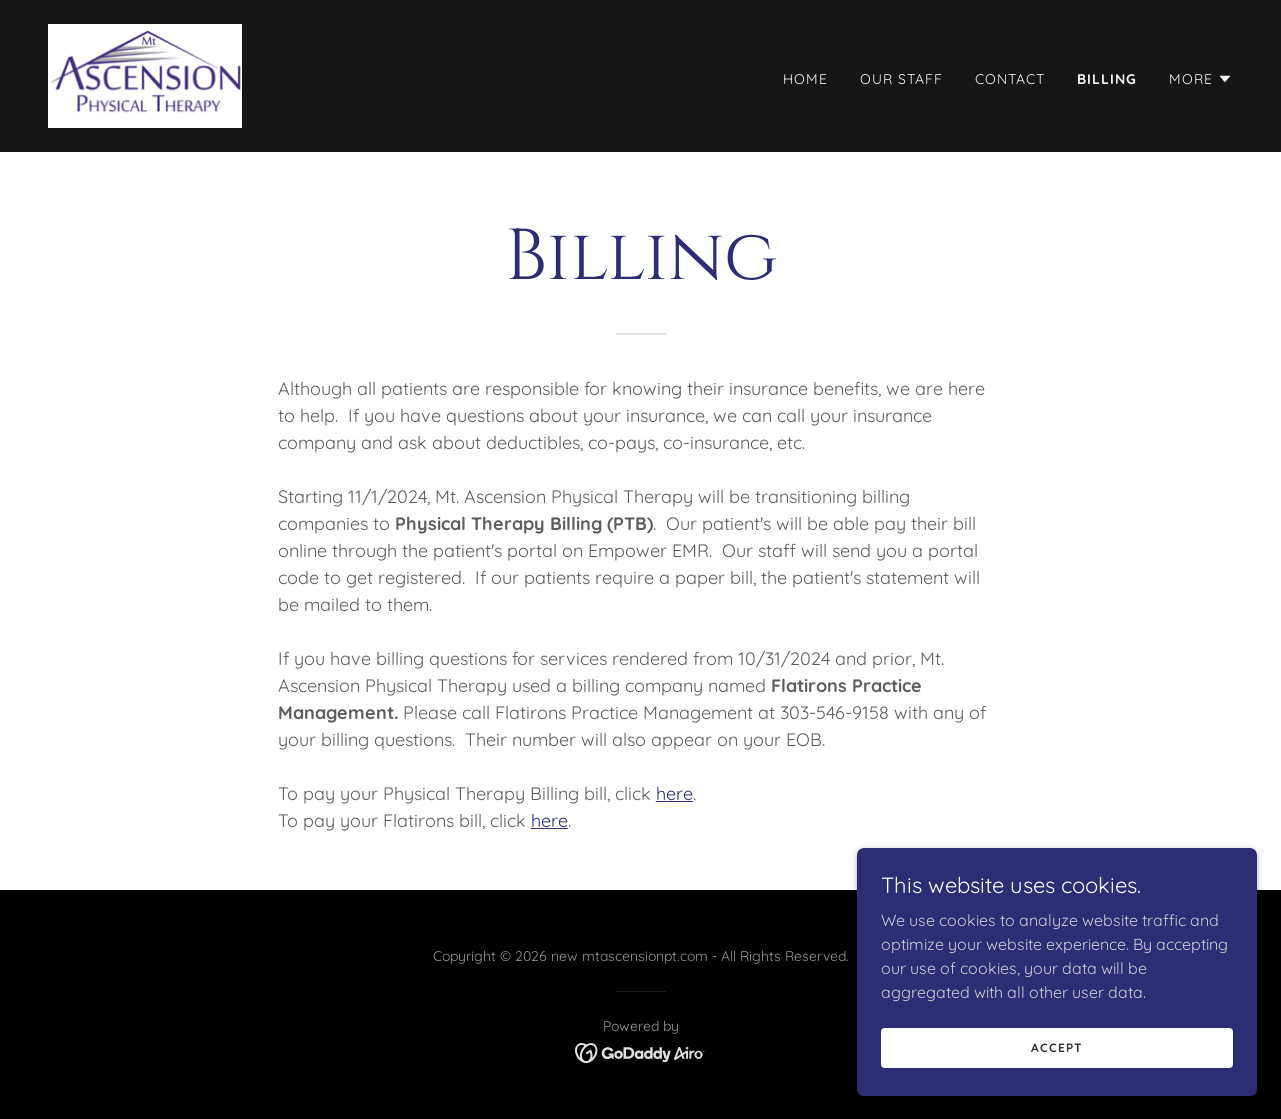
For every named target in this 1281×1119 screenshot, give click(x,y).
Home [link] (805, 79)
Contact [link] (1010, 79)
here (674, 793)
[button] (1201, 79)
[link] (145, 74)
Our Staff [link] (901, 79)
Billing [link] (1107, 79)
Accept (1056, 1047)
